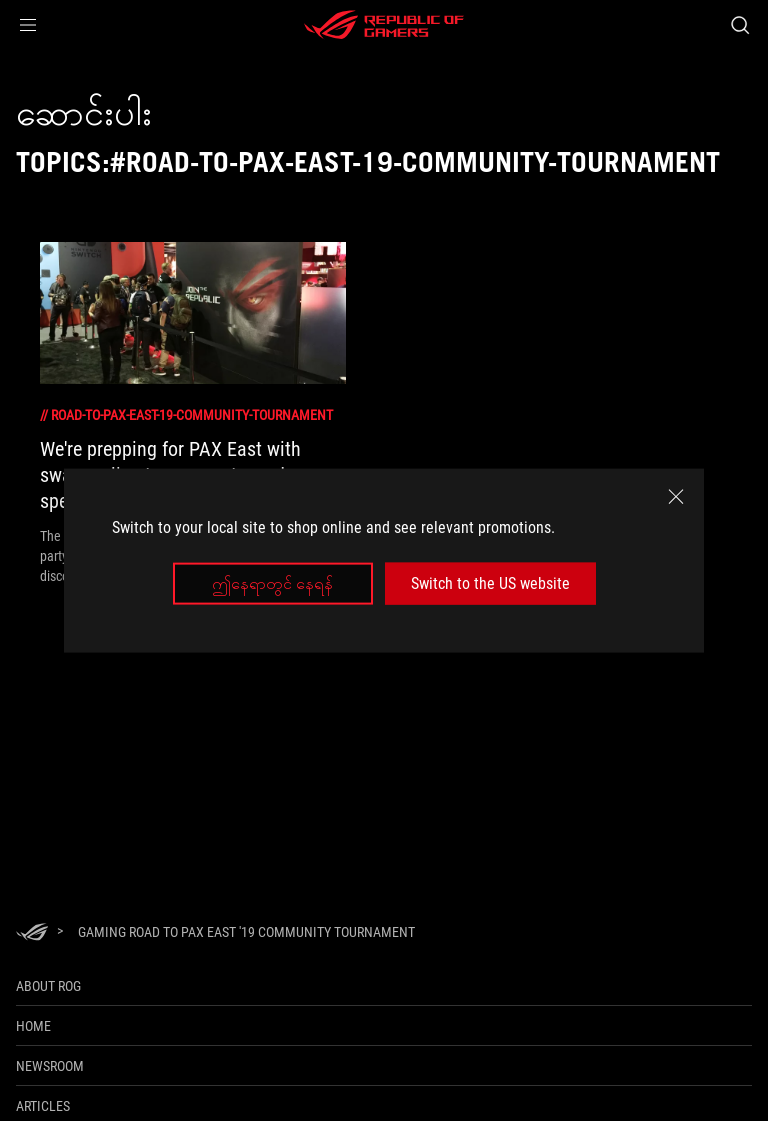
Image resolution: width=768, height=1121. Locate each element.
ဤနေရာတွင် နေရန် (272, 583)
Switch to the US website (490, 583)
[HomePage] (32, 933)
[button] (28, 25)
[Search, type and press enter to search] (739, 25)
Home (33, 1026)
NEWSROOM (50, 1066)
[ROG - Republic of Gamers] (384, 25)
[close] (676, 496)
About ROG (48, 986)
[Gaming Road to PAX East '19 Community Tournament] (246, 932)
